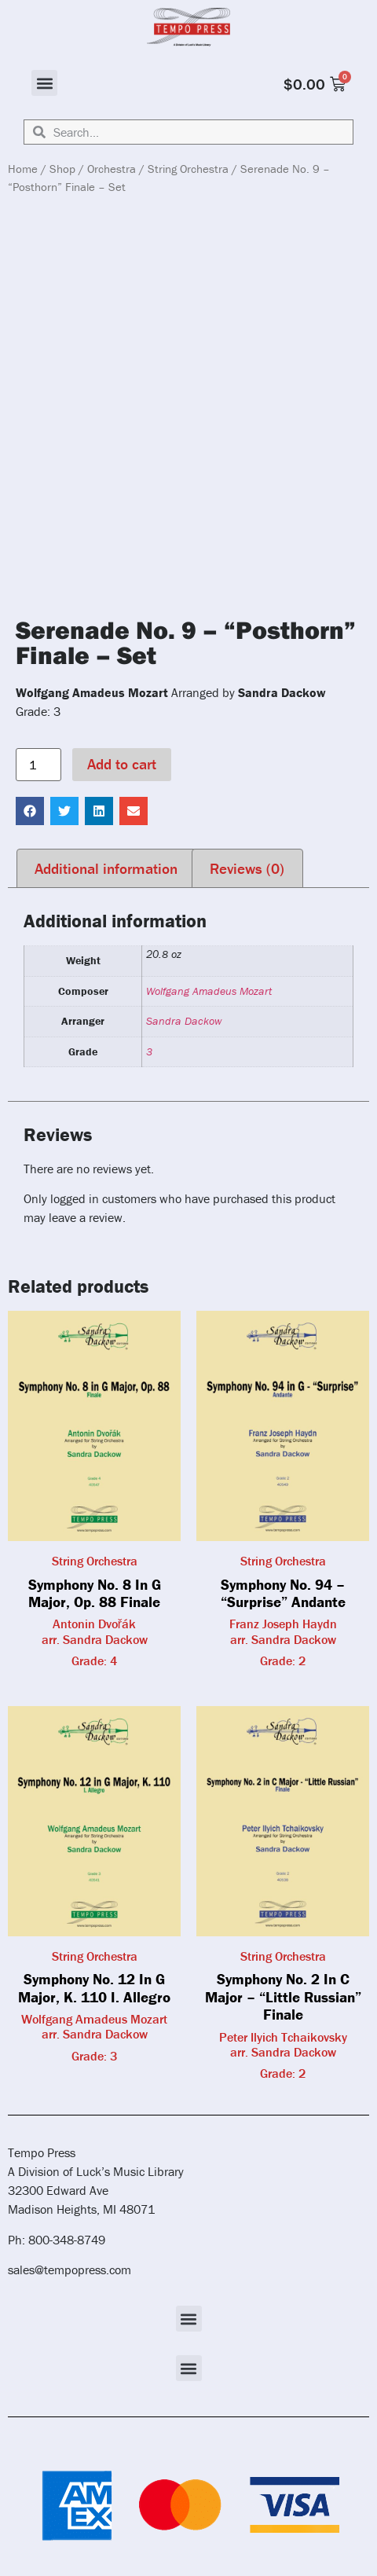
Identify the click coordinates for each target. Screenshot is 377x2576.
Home (23, 168)
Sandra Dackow (183, 1021)
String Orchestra (188, 168)
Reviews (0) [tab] (247, 868)
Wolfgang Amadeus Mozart (209, 991)
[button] (44, 83)
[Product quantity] (38, 764)
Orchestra (111, 168)
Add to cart (121, 763)
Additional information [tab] (106, 868)
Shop (62, 168)
